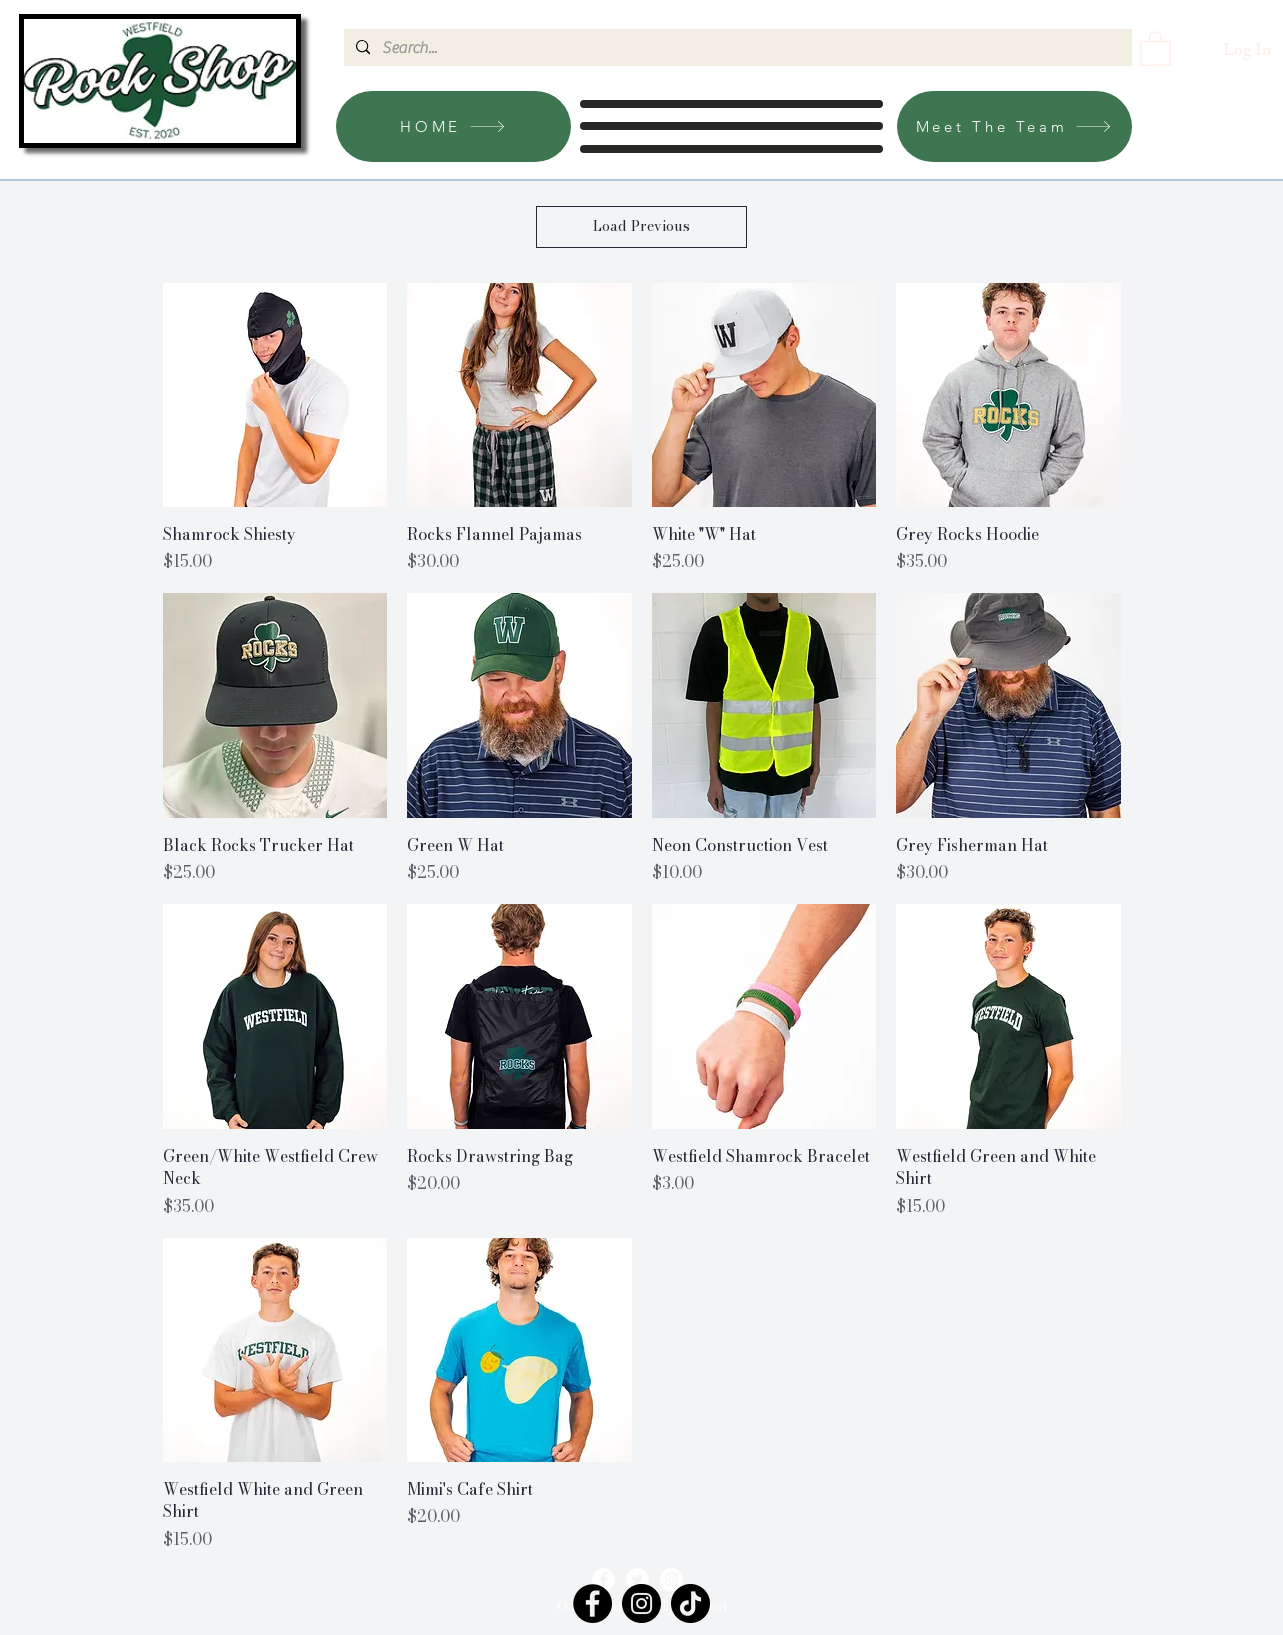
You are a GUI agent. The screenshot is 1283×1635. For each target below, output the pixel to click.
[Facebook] (603, 1579)
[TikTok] (690, 1603)
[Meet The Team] (1014, 126)
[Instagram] (671, 1579)
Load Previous (641, 226)
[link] (1155, 47)
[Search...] (736, 48)
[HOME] (453, 126)
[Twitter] (637, 1579)
